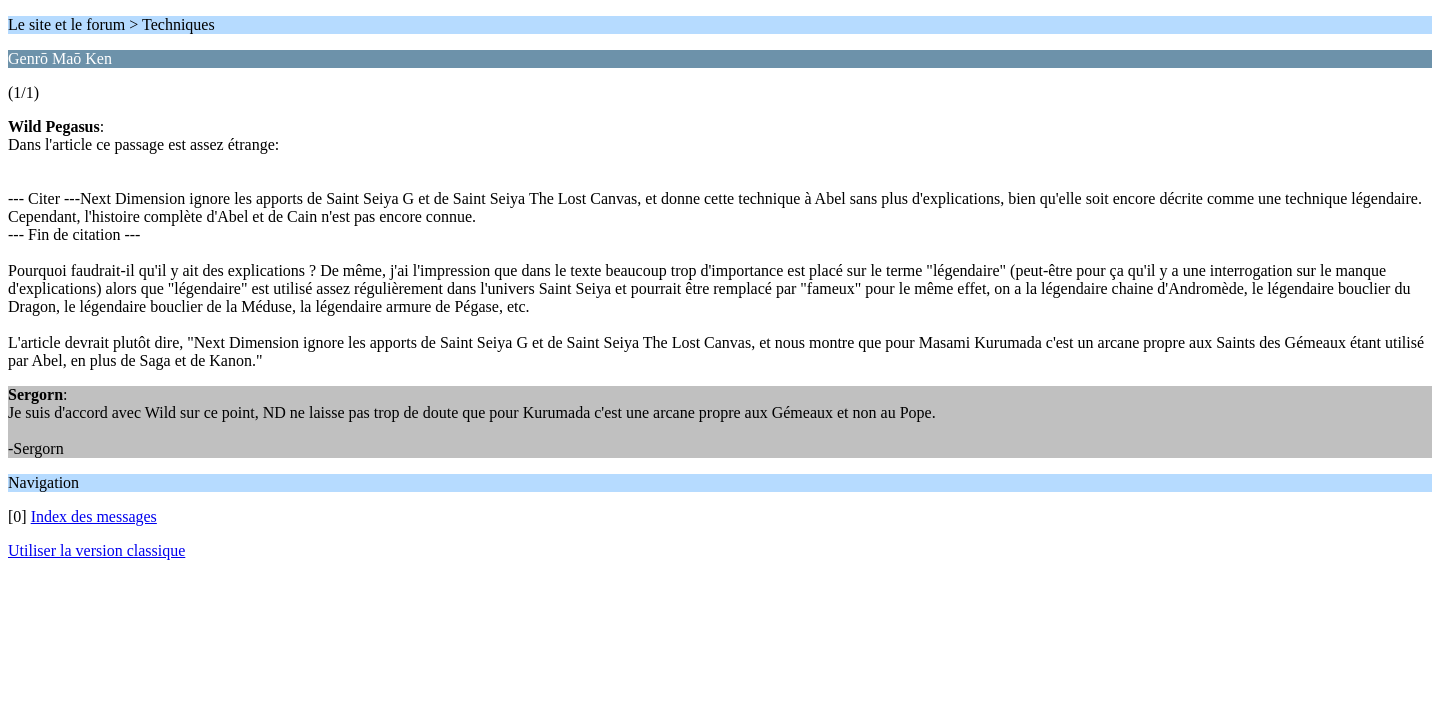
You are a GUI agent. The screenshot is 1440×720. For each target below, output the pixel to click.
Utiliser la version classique (96, 550)
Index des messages (94, 516)
